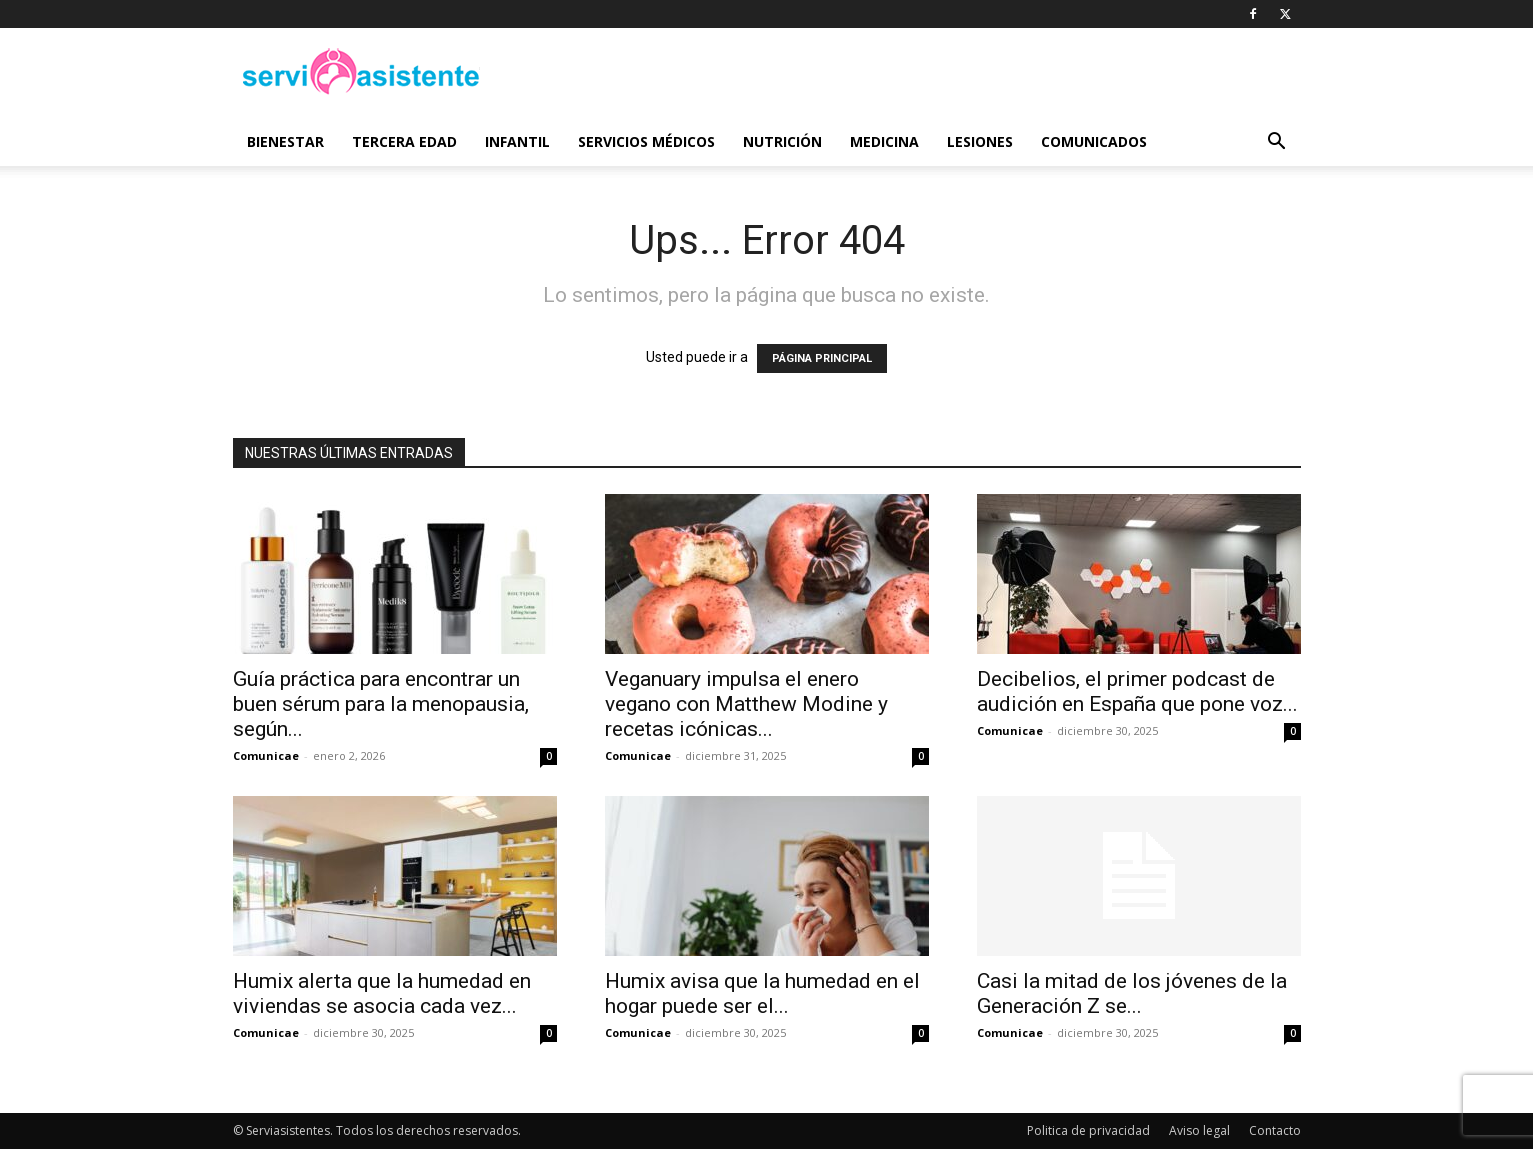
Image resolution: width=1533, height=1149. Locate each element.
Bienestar (285, 141)
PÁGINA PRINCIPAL (822, 358)
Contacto (1275, 1130)
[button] (1277, 143)
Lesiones (980, 141)
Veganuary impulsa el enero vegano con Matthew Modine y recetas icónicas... (746, 704)
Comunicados (1094, 141)
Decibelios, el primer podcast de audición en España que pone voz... (1137, 691)
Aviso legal (1199, 1130)
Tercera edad (404, 141)
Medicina (884, 141)
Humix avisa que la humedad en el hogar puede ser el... (762, 993)
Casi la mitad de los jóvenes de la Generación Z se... (1132, 993)
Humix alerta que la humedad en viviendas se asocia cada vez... (382, 993)
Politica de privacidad (1088, 1130)
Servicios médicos (646, 141)
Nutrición (782, 141)
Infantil (517, 141)
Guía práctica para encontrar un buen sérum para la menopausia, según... (381, 704)
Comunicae (266, 755)
